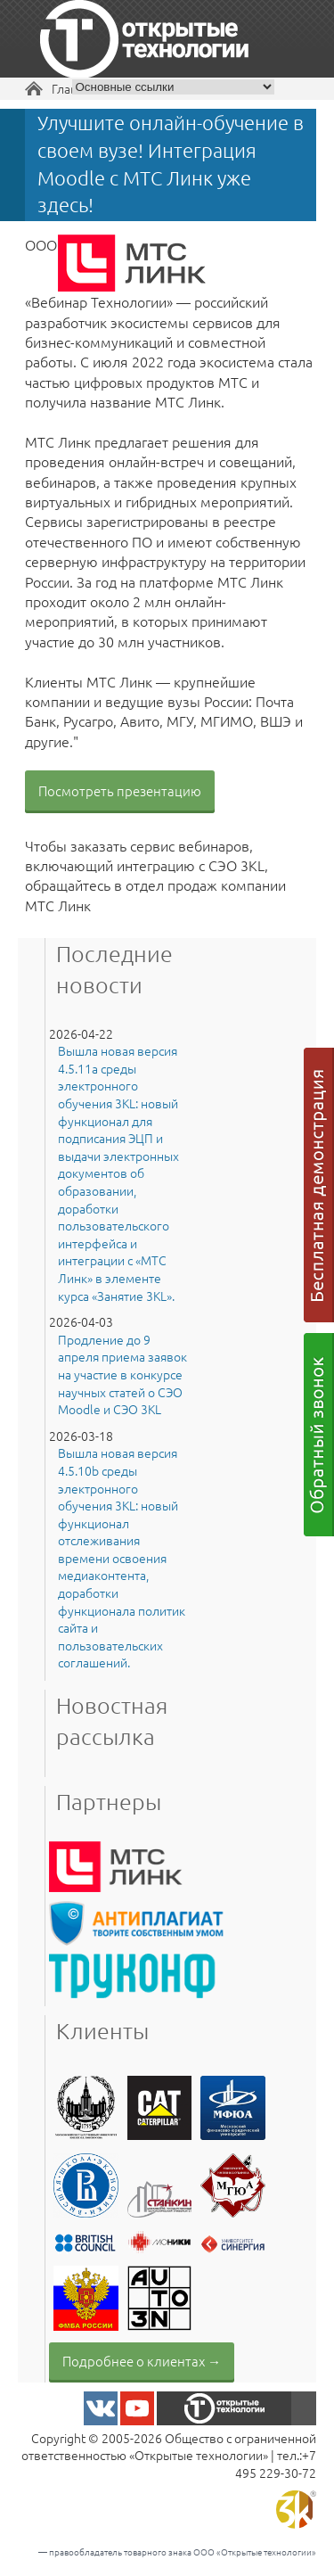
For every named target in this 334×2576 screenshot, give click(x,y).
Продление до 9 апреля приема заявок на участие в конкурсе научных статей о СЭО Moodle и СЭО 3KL (122, 1374)
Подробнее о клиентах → (141, 2360)
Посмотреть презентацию (119, 790)
